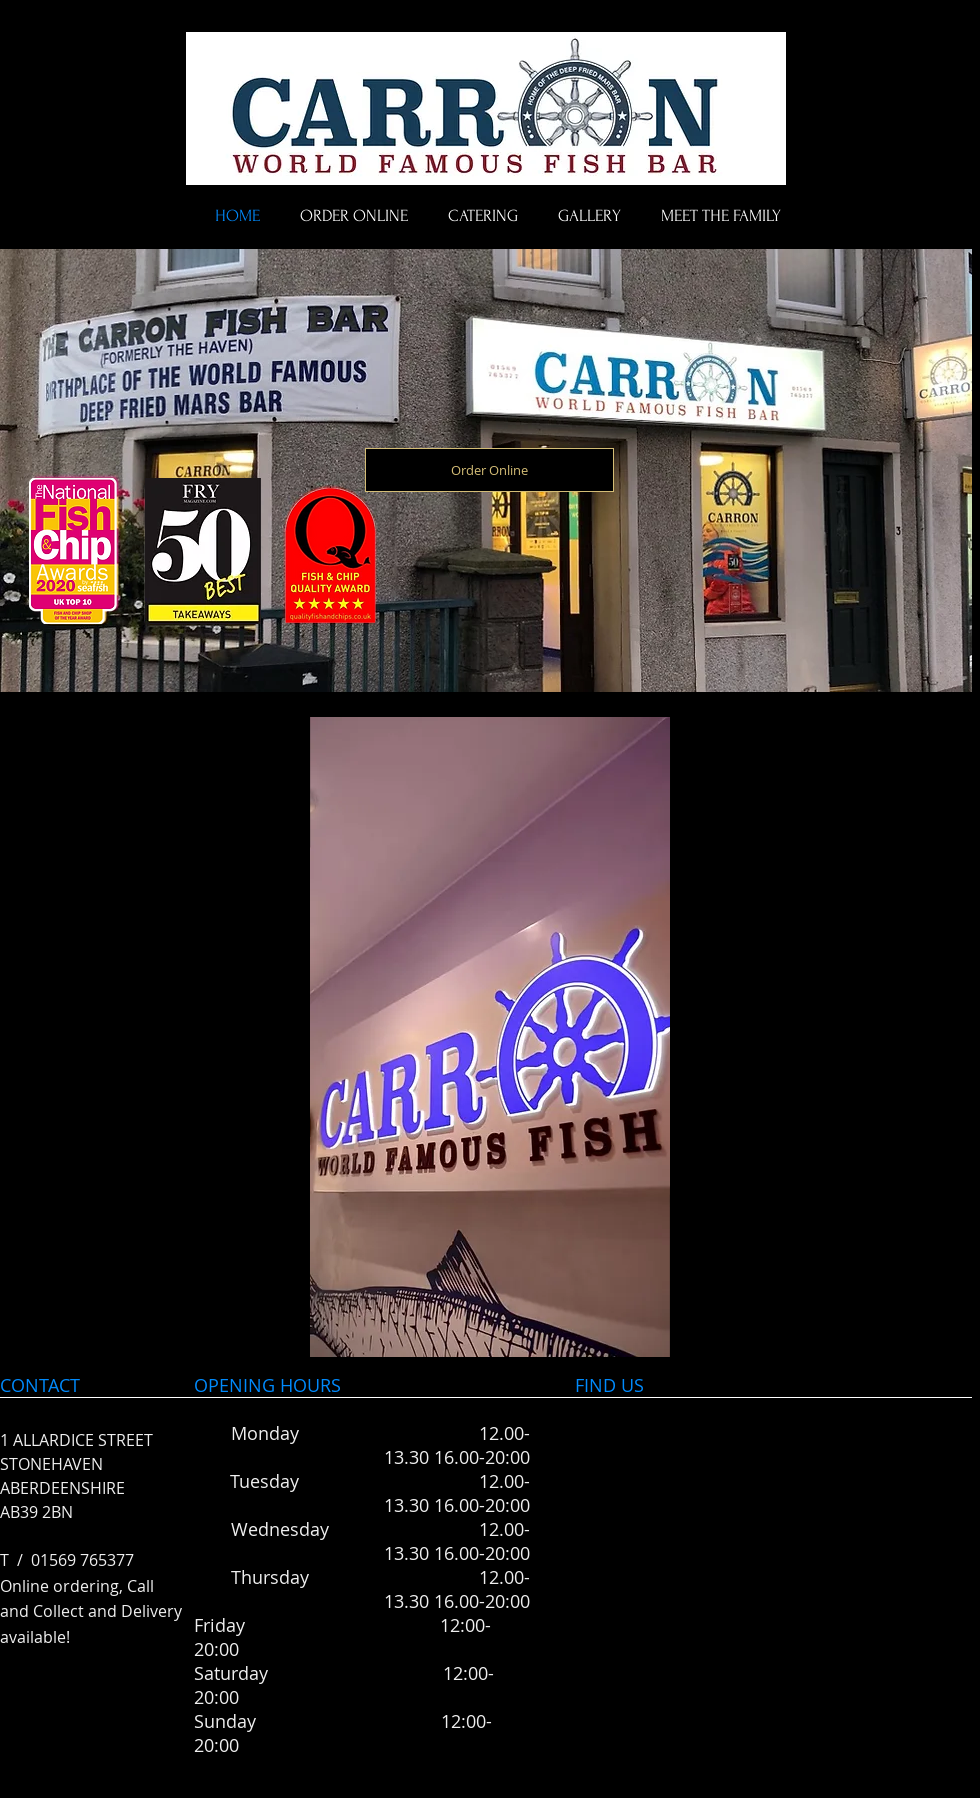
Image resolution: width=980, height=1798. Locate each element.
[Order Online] (489, 470)
